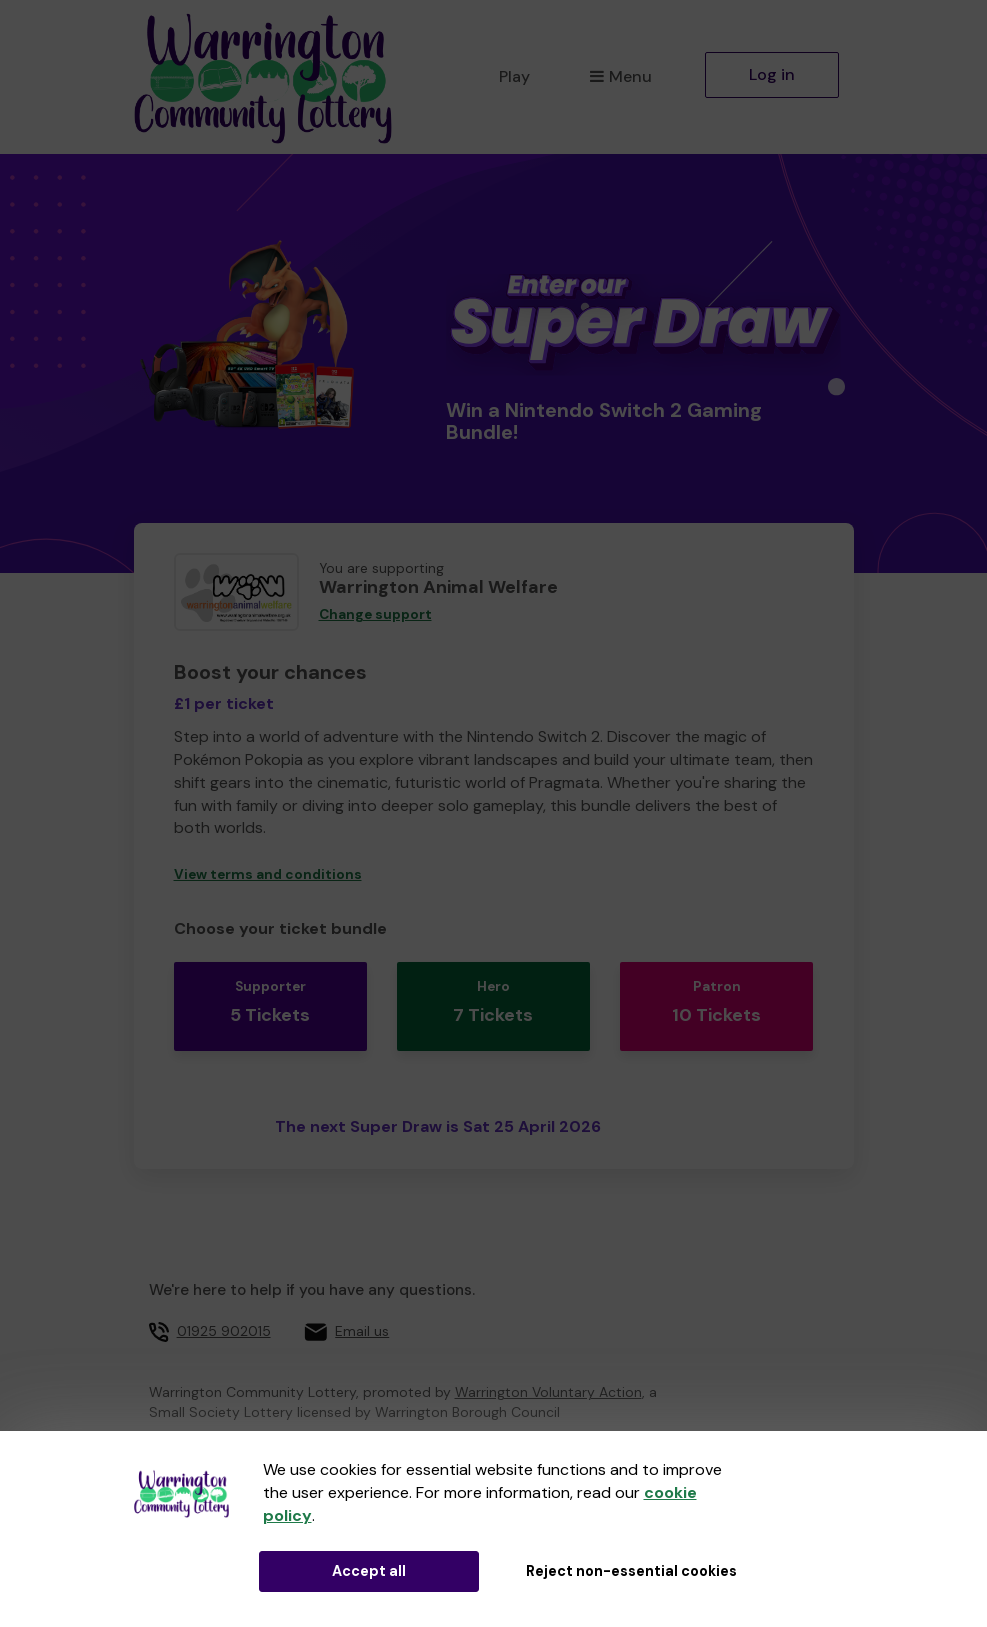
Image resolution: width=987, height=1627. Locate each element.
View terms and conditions (268, 874)
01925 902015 (224, 1315)
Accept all (369, 1571)
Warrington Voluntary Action (548, 1377)
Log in (772, 74)
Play (514, 76)
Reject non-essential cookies (631, 1571)
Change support (375, 614)
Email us (362, 1315)
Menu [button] (620, 76)
